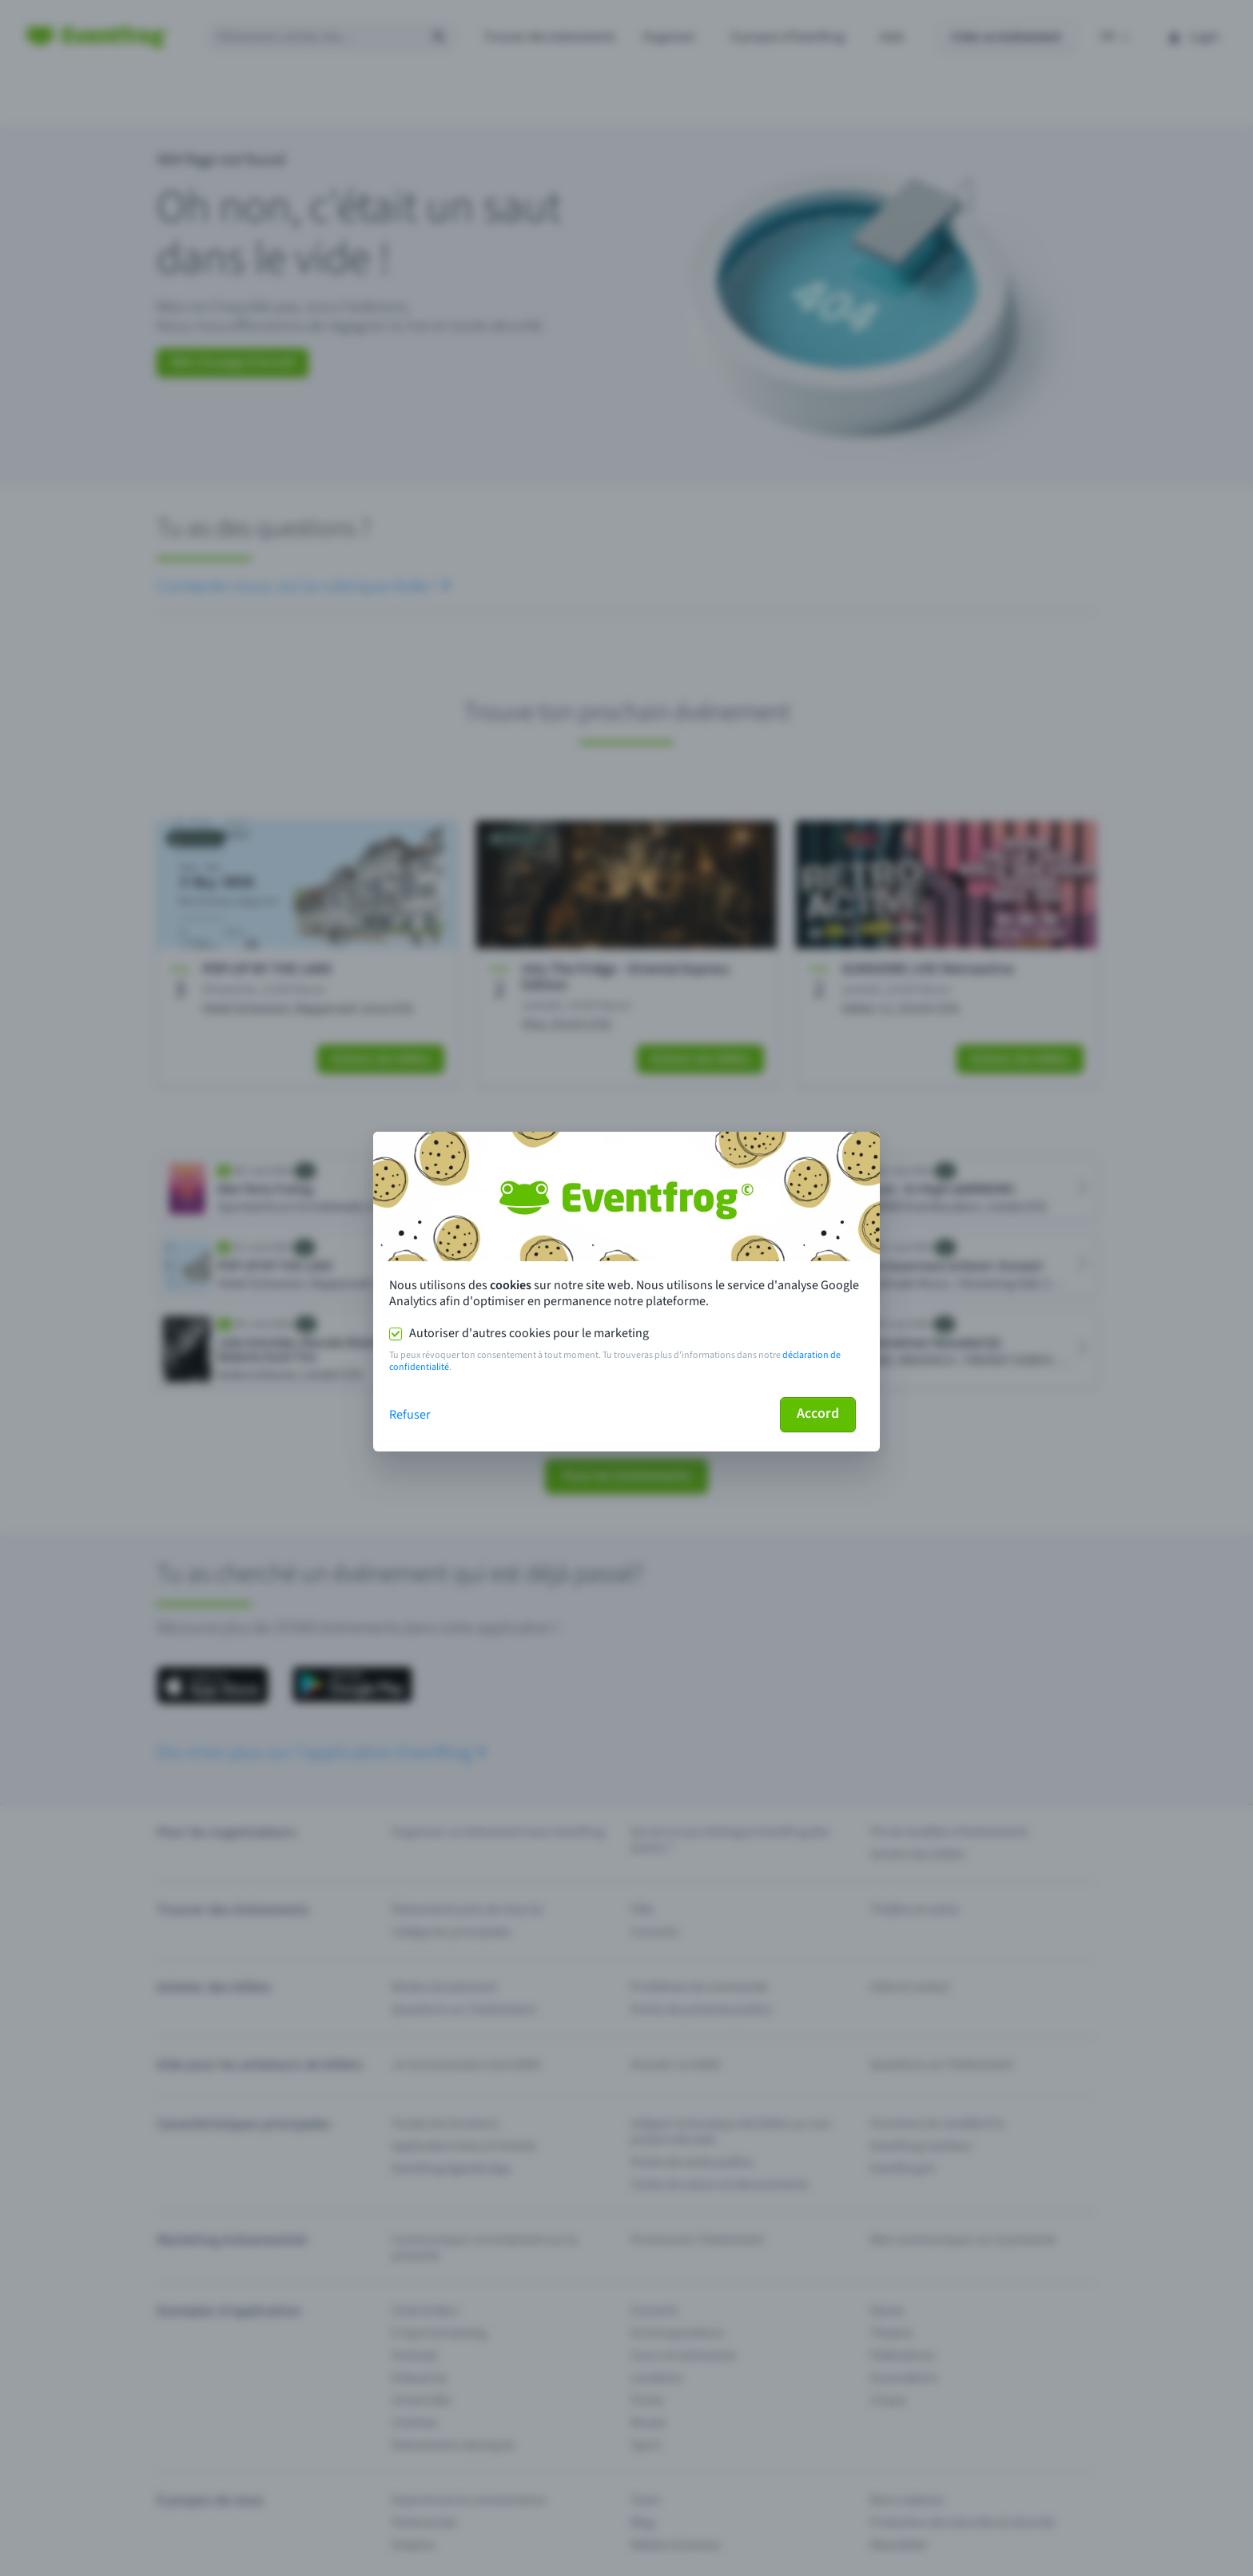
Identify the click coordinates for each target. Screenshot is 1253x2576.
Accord (818, 1413)
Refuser (410, 1415)
